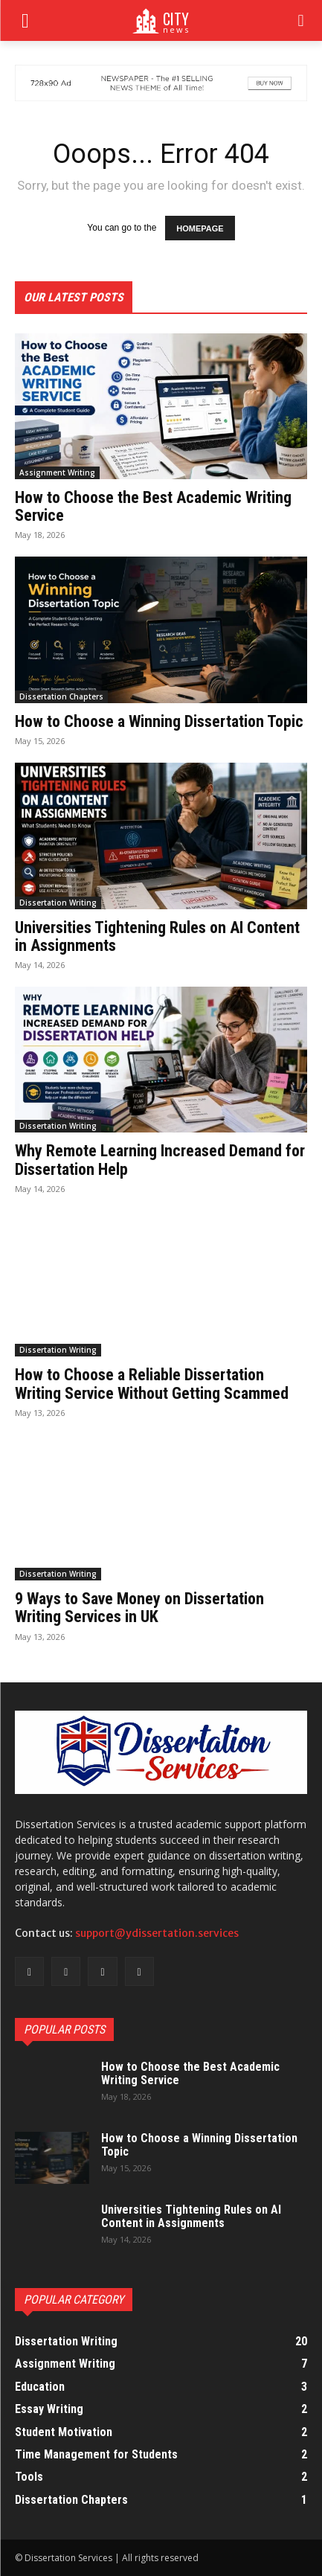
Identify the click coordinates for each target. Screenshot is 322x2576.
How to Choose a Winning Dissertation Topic (159, 721)
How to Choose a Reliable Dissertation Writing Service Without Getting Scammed (152, 1383)
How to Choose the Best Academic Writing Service (153, 506)
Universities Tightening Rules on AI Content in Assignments (157, 936)
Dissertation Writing (58, 902)
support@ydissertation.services (157, 1933)
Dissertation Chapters (61, 696)
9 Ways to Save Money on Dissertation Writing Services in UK (139, 1607)
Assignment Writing (57, 472)
